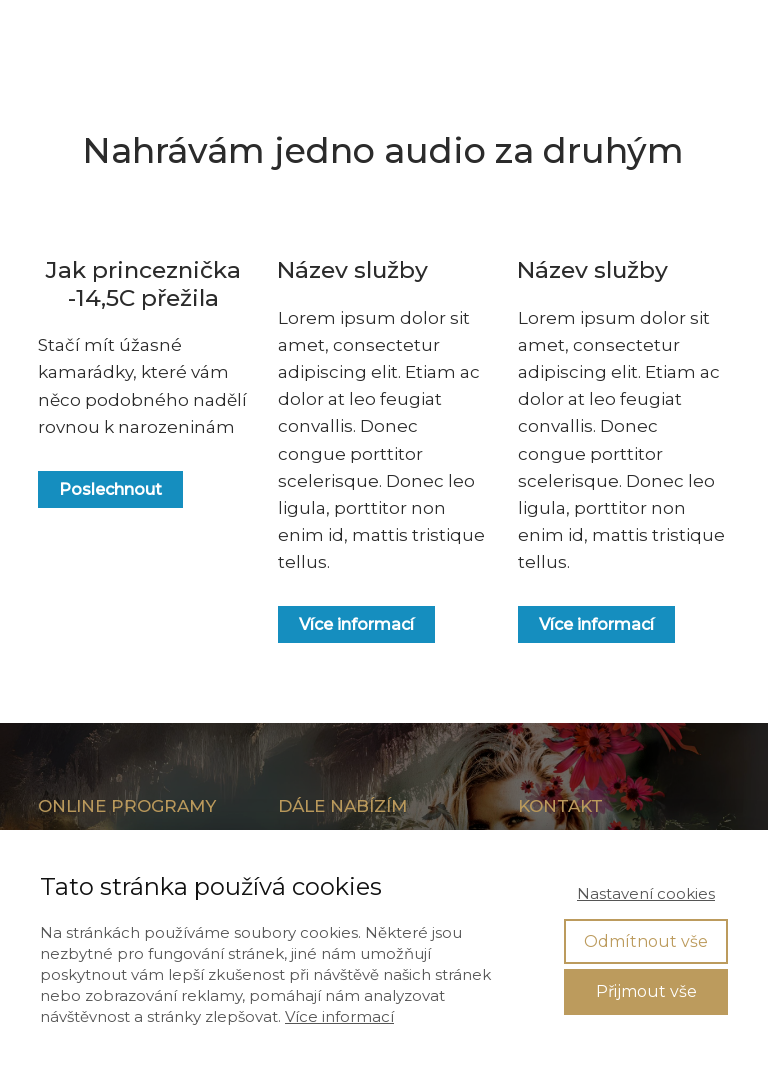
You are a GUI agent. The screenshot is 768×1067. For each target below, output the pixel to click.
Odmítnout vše (646, 941)
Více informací (339, 1016)
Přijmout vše (646, 991)
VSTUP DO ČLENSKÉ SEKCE (599, 34)
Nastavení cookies (646, 893)
